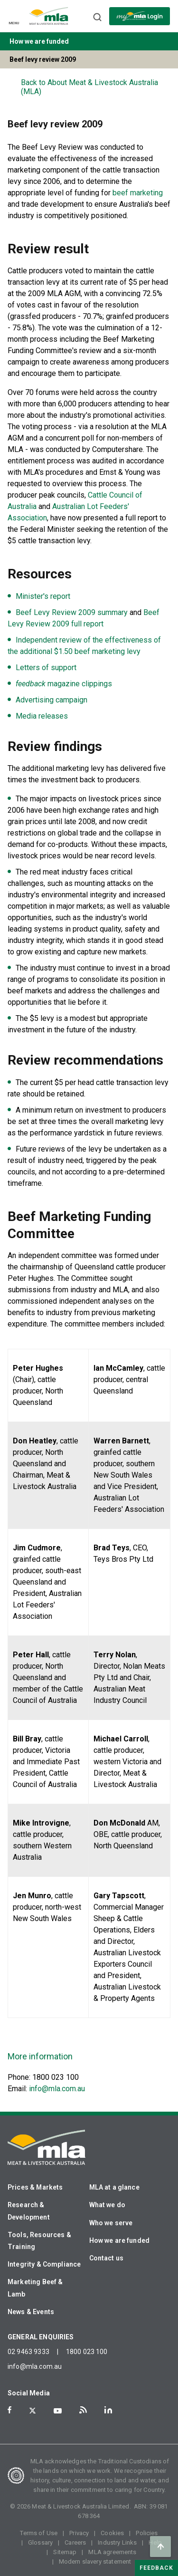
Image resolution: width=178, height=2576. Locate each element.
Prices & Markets (35, 2187)
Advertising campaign (51, 699)
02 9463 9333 (28, 2351)
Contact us (106, 2258)
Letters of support (46, 667)
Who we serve (111, 2223)
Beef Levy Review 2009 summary (72, 612)
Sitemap (64, 2552)
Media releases (42, 716)
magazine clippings (64, 683)
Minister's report (43, 596)
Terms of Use (38, 2533)
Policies (147, 2533)
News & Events (31, 2312)
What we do (107, 2205)
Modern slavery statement (95, 2561)
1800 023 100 (87, 2351)
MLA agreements (112, 2552)
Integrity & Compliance (44, 2264)
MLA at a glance (114, 2187)
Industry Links (117, 2542)
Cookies (112, 2533)
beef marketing (137, 192)
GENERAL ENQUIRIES (41, 2337)
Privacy (79, 2533)
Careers (75, 2542)
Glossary (40, 2542)
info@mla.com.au (57, 2088)
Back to (89, 87)
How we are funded (119, 2240)
